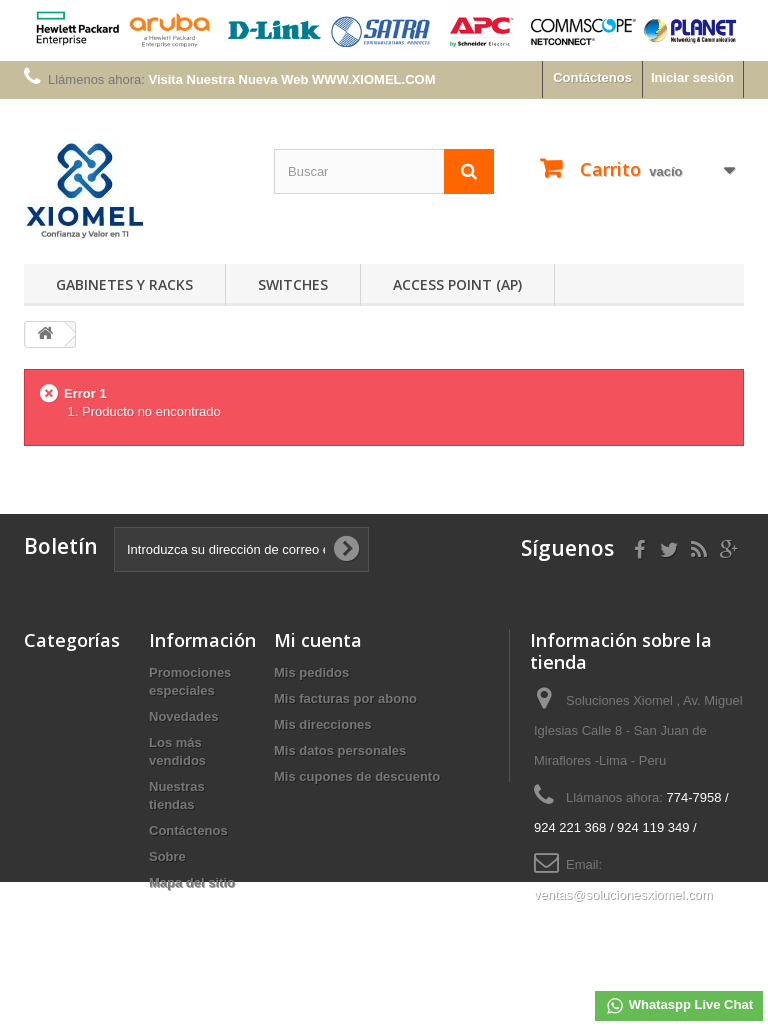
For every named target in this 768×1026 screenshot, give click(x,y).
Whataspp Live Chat (679, 1006)
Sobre (167, 856)
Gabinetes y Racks (124, 284)
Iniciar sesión (692, 77)
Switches (293, 284)
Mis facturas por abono (345, 698)
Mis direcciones (323, 724)
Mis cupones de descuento (357, 776)
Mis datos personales (340, 750)
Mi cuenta (318, 640)
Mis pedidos (311, 672)
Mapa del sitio (192, 882)
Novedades (183, 716)
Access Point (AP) (457, 284)
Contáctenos (592, 77)
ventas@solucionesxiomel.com (623, 894)
